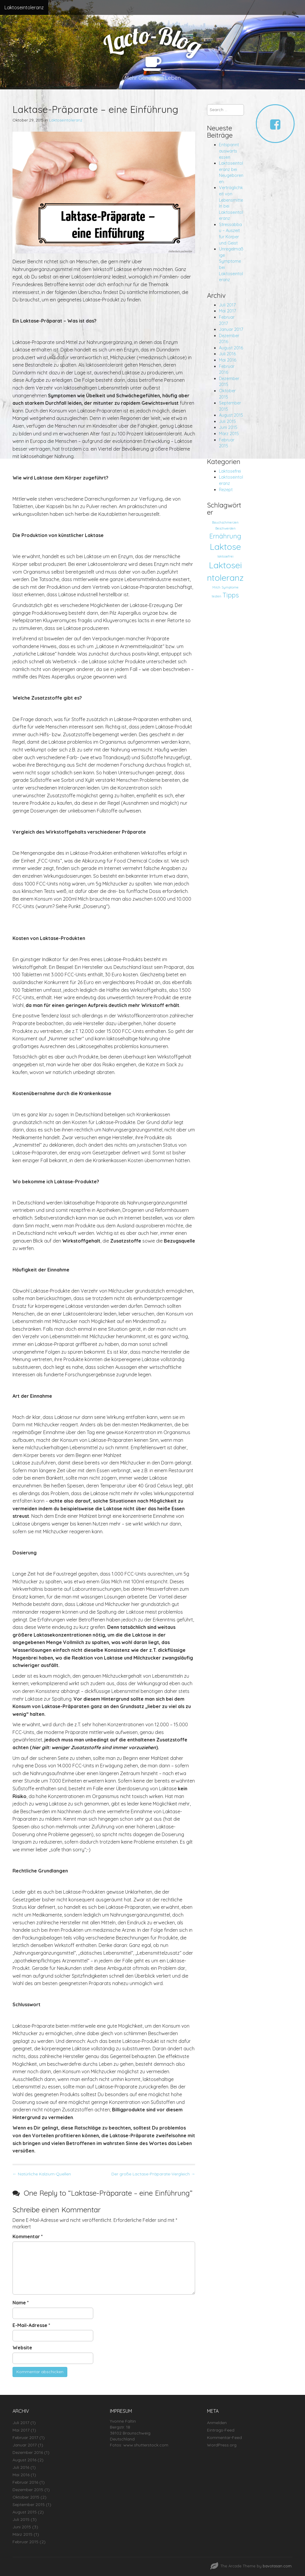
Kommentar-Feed (224, 2437)
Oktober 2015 (26, 2497)
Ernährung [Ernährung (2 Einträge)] (225, 536)
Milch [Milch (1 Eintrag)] (216, 587)
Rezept (226, 489)
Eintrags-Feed (220, 2430)
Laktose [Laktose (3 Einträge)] (225, 546)
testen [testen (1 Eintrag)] (216, 596)
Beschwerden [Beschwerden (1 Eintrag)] (225, 528)
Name (21, 2303)
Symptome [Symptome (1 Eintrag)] (230, 587)
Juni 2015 (228, 427)
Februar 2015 (25, 2541)
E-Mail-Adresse (31, 2325)
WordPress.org (221, 2445)
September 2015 (29, 2504)
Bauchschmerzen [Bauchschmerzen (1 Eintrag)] (225, 522)
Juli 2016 (227, 354)
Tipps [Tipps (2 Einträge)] (230, 595)
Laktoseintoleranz (24, 7)
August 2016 (231, 348)
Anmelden (217, 2422)
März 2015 (229, 433)
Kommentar (28, 2236)
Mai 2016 (227, 360)
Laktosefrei (230, 471)
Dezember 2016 (28, 2452)
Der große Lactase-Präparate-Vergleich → (153, 2174)
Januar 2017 (231, 329)
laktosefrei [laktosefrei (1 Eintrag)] (225, 556)
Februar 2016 (25, 2482)
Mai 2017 (227, 311)
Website (22, 2348)
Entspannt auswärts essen (229, 151)
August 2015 (231, 415)
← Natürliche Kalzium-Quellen (42, 2174)
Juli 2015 (227, 421)
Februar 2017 (25, 2437)
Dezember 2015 (28, 2489)
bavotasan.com (277, 2565)
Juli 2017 (227, 305)
